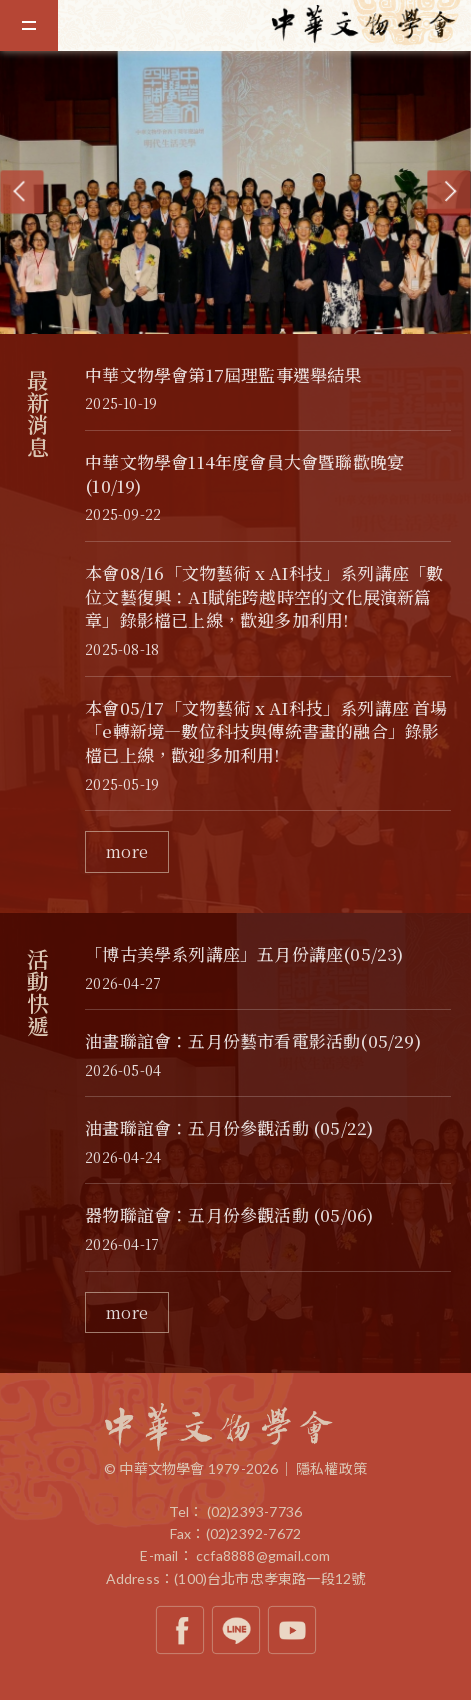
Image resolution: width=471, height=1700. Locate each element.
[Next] (448, 192)
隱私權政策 (331, 1468)
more (127, 851)
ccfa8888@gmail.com (263, 1555)
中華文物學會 (371, 24)
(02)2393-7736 (255, 1511)
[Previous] (21, 192)
